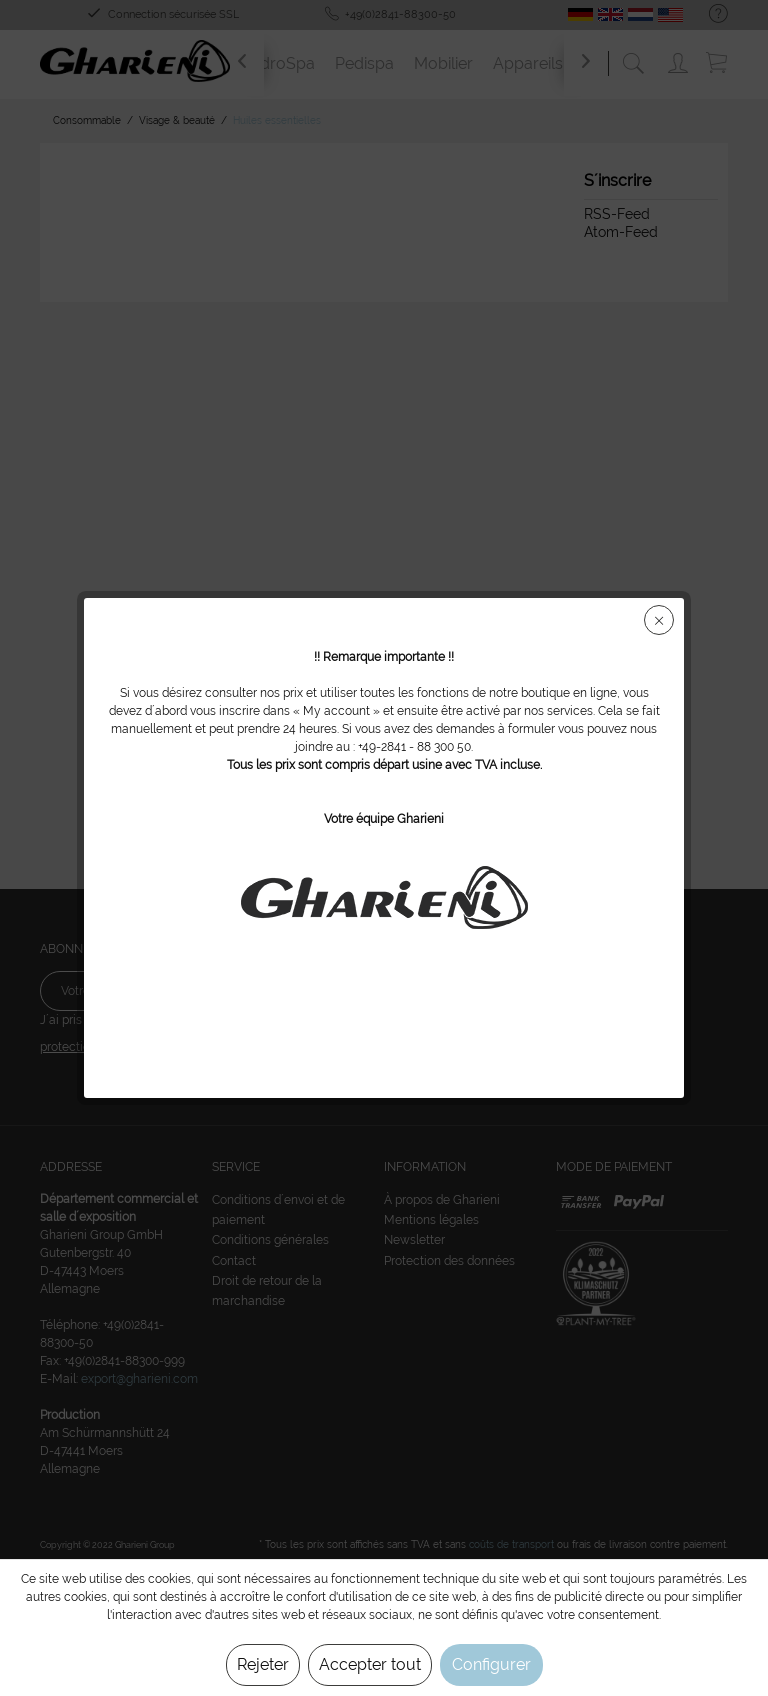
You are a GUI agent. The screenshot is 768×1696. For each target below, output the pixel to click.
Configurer (491, 1664)
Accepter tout (370, 1664)
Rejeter (263, 1664)
